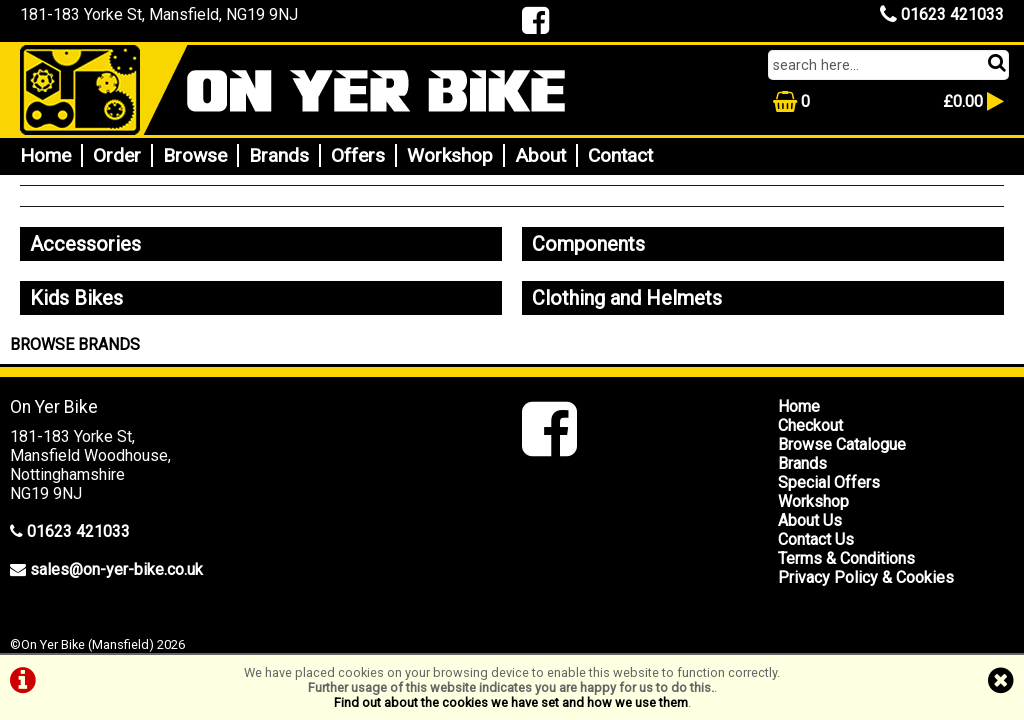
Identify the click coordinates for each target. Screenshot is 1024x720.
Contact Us (816, 539)
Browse (195, 155)
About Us (810, 520)
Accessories (85, 244)
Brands (279, 155)
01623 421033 (942, 14)
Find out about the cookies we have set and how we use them (511, 702)
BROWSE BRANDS (75, 344)
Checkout (810, 425)
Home (45, 155)
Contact (620, 155)
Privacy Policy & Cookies (866, 577)
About (540, 155)
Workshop (450, 155)
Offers (358, 155)
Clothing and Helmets (627, 298)
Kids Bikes (76, 298)
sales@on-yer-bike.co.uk (116, 569)
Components (588, 244)
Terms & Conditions (846, 558)
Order (117, 155)
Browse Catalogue (842, 444)
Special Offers (829, 482)
